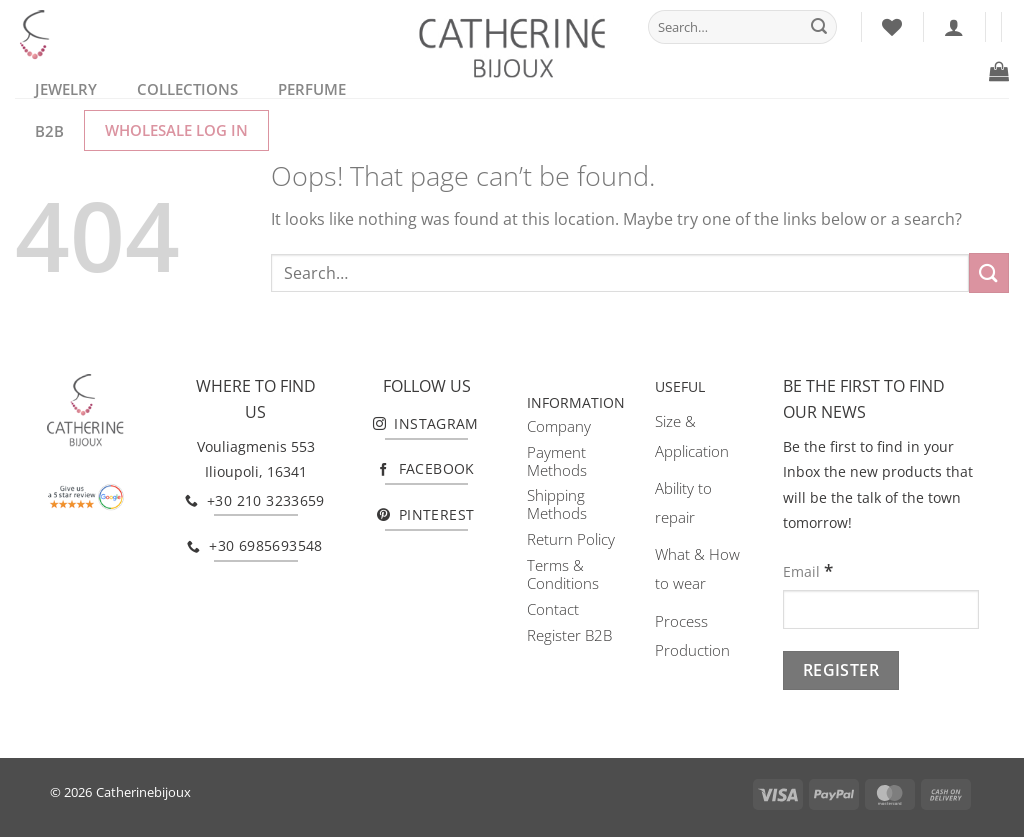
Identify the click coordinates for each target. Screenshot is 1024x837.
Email (808, 570)
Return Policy (571, 539)
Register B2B (569, 635)
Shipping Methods (557, 504)
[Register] (841, 670)
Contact (553, 609)
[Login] (954, 27)
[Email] (881, 609)
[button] (999, 71)
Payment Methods (557, 461)
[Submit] (819, 27)
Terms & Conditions (563, 574)
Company (559, 426)
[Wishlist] (892, 27)
